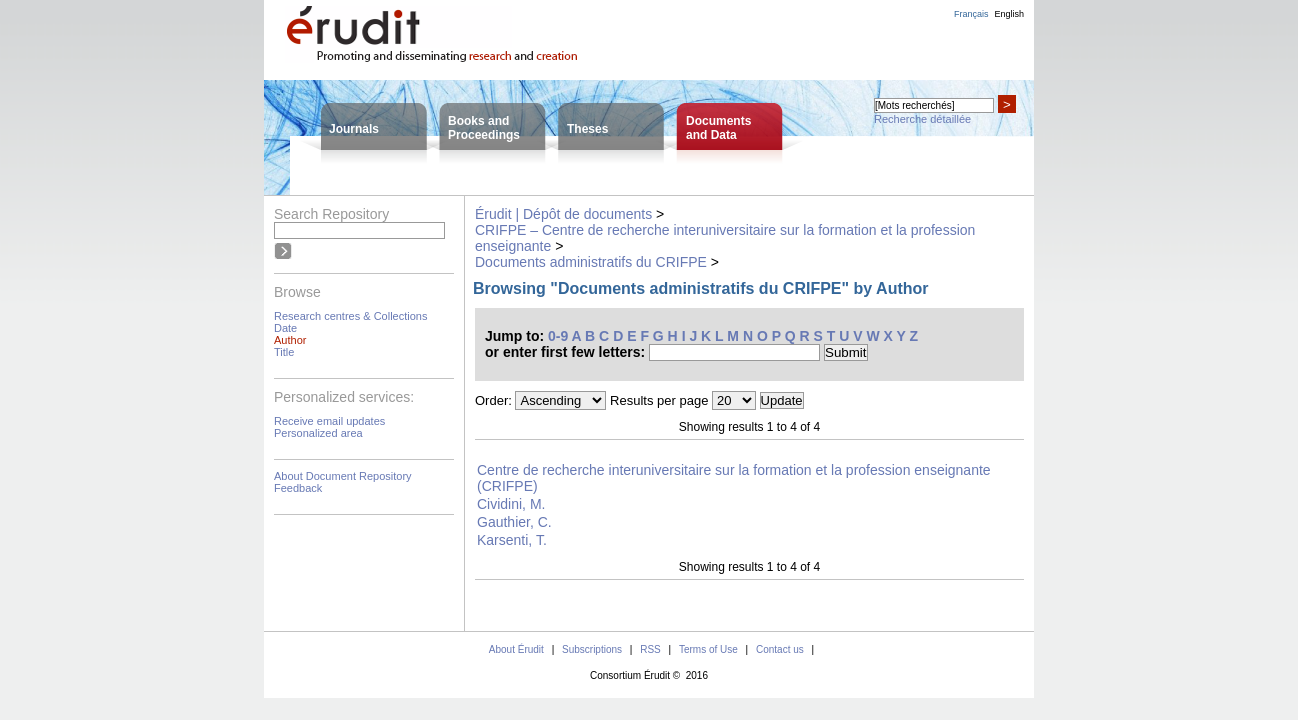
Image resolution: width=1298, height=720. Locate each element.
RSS (650, 649)
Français (971, 14)
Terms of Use (708, 649)
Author (290, 340)
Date (285, 328)
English (1009, 14)
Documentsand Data (718, 128)
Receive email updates (329, 421)
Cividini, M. (511, 504)
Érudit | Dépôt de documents (563, 214)
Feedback (298, 488)
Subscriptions (592, 649)
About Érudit (516, 649)
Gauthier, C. (514, 522)
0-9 (558, 336)
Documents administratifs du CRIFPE (591, 262)
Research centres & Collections (350, 316)
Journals (354, 129)
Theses (587, 129)
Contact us (780, 649)
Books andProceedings (484, 128)
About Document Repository (343, 476)
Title (284, 352)
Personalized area (318, 433)
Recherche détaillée (922, 119)
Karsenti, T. (512, 540)
